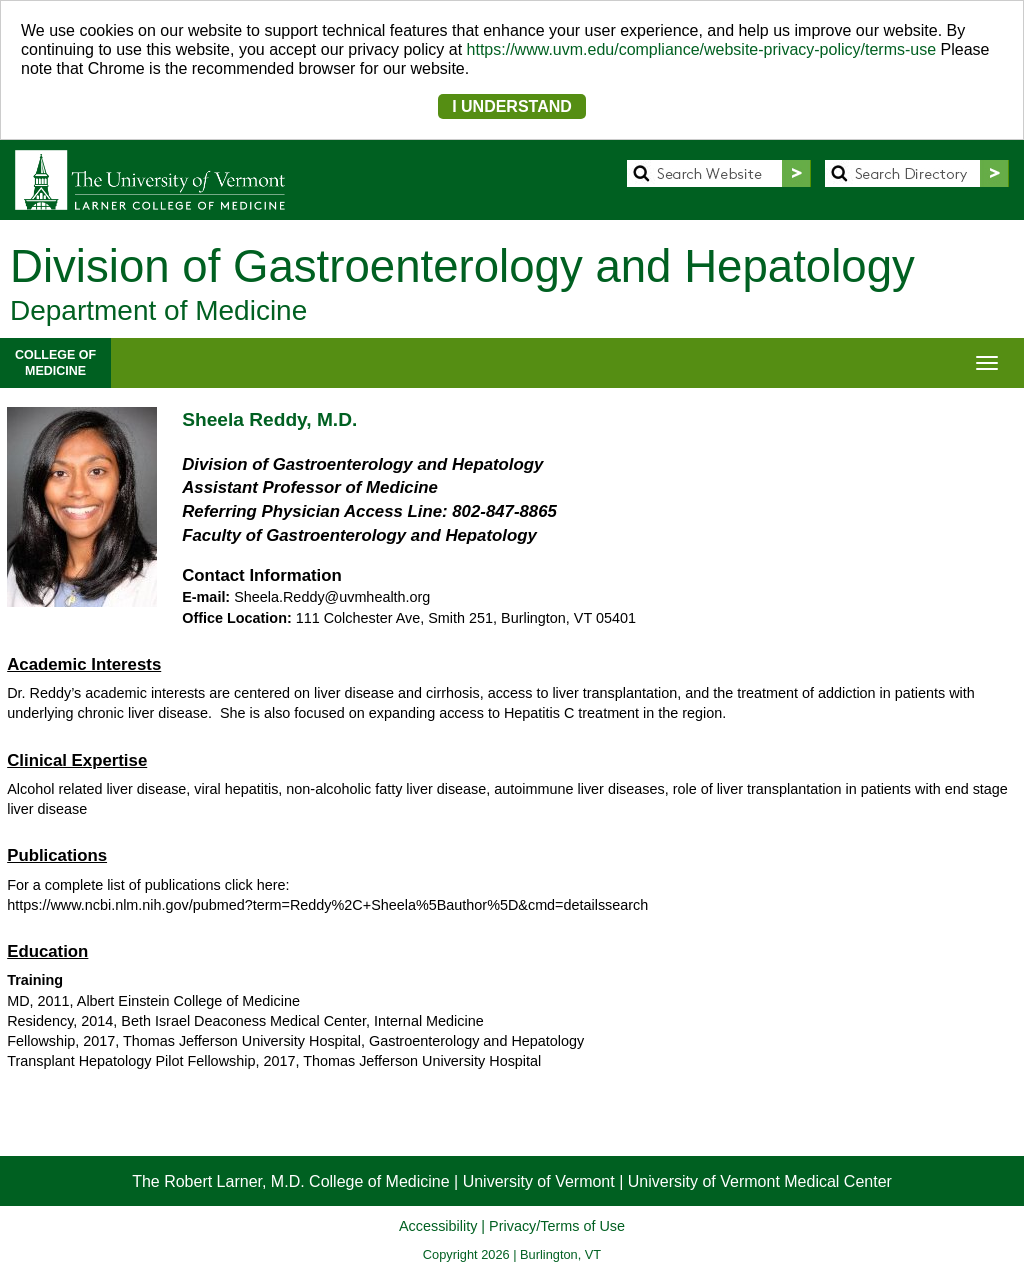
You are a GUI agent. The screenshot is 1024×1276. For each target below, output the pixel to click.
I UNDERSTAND (512, 106)
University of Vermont (539, 1181)
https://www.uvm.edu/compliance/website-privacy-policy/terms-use (702, 49)
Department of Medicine (158, 310)
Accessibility (438, 1226)
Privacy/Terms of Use (557, 1226)
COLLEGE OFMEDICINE (55, 363)
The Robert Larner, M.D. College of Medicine (290, 1181)
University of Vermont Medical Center (760, 1181)
